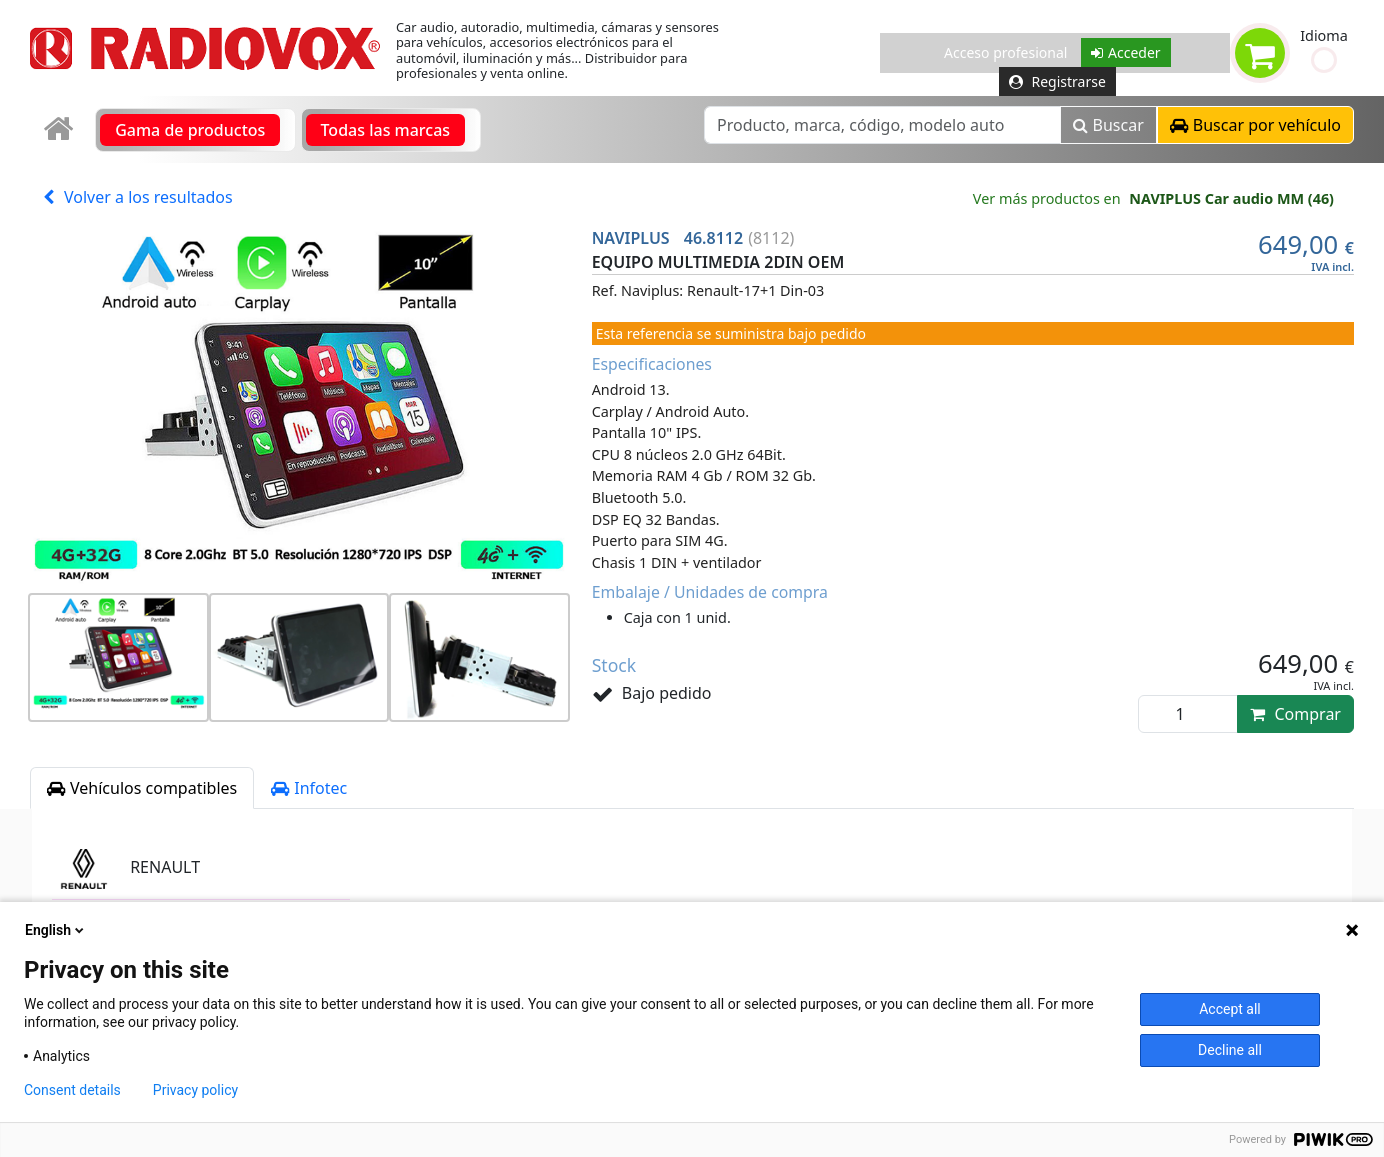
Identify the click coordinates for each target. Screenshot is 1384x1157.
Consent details (72, 1090)
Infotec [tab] (309, 788)
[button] (1324, 60)
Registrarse (1057, 81)
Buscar (1108, 125)
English (56, 930)
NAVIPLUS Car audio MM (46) (1231, 198)
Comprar (1295, 714)
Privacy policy (195, 1090)
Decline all (1230, 1050)
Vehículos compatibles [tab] (142, 788)
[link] (60, 129)
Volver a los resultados (138, 197)
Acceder (1126, 52)
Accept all (1230, 1009)
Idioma (1324, 35)
